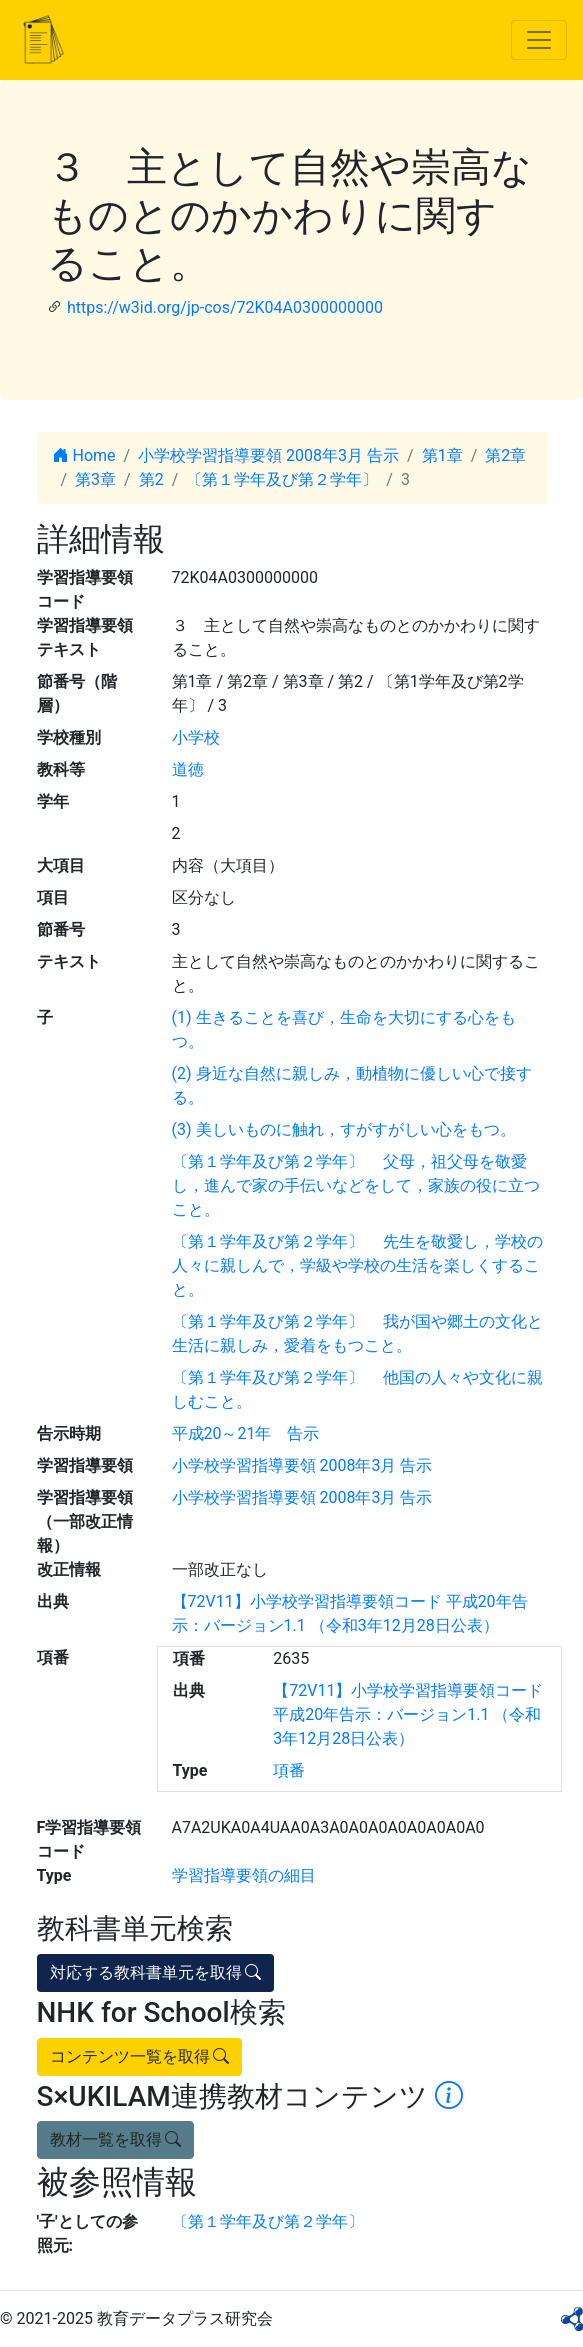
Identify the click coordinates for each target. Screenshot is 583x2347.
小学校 (196, 737)
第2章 (505, 455)
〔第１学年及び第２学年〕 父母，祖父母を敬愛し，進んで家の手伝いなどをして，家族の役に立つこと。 (356, 1185)
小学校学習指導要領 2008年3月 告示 (268, 455)
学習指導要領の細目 (244, 1875)
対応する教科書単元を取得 (156, 1972)
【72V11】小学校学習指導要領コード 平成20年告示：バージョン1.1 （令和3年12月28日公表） (408, 1714)
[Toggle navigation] (539, 40)
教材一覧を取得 (116, 2139)
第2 (151, 479)
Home (84, 455)
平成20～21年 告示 (246, 1433)
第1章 (442, 455)
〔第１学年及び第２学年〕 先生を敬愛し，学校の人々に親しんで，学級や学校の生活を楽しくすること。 (358, 1265)
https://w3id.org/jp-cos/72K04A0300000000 (225, 307)
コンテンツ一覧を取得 (140, 2056)
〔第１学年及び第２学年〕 (282, 479)
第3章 (95, 479)
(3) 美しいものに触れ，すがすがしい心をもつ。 (344, 1129)
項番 (289, 1770)
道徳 (188, 769)
